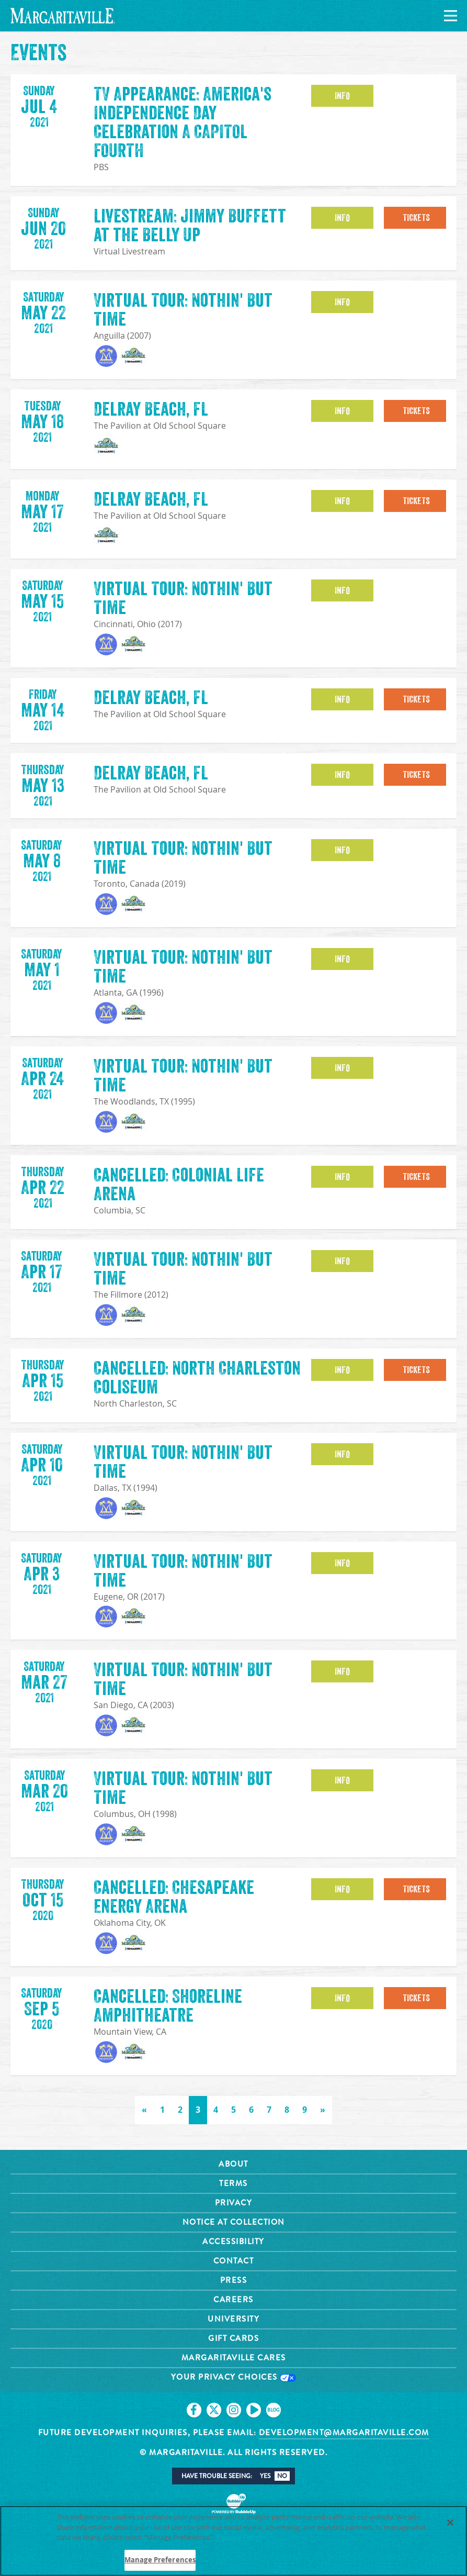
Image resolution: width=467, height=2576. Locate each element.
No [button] (282, 2423)
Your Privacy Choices (234, 2324)
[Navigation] (449, 16)
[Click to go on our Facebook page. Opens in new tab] (194, 2357)
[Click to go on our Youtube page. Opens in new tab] (253, 2357)
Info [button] (342, 96)
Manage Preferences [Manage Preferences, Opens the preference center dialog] (160, 2559)
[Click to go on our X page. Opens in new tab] (214, 2357)
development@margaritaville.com (344, 2380)
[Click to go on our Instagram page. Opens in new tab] (233, 2357)
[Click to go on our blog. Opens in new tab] (273, 2357)
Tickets (416, 217)
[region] (233, 2541)
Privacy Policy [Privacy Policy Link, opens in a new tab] (240, 2537)
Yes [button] (265, 2423)
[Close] (450, 2522)
